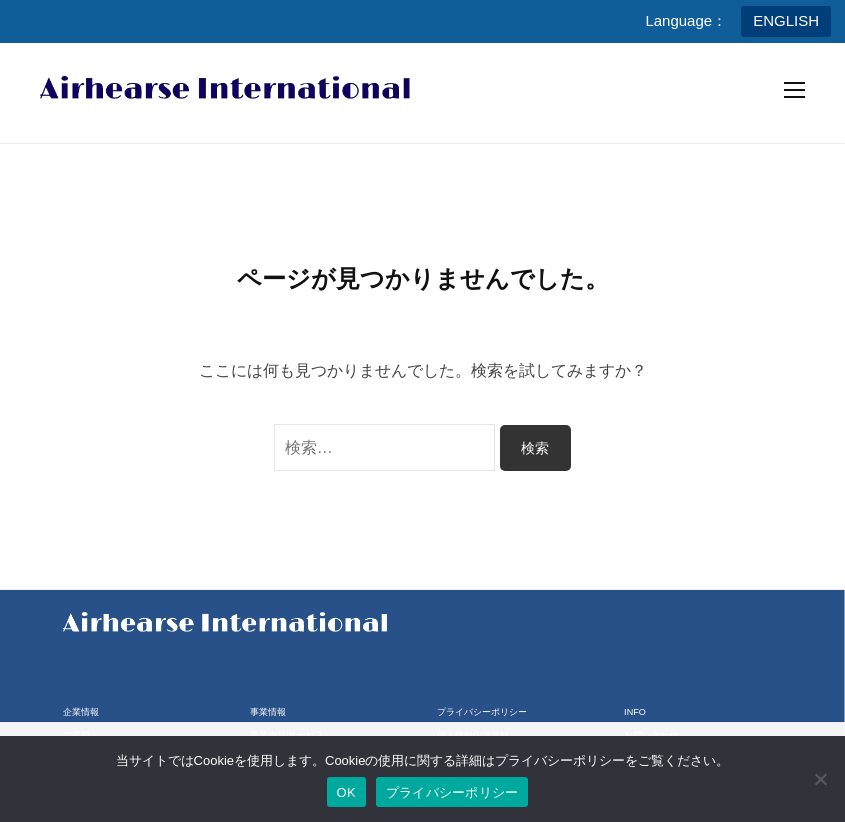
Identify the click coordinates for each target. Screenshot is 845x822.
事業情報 (268, 712)
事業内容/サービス (287, 735)
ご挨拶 (76, 735)
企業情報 (81, 712)
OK (346, 792)
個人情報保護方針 (473, 735)
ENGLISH (786, 20)
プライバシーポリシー (482, 712)
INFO (635, 712)
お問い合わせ (651, 735)
